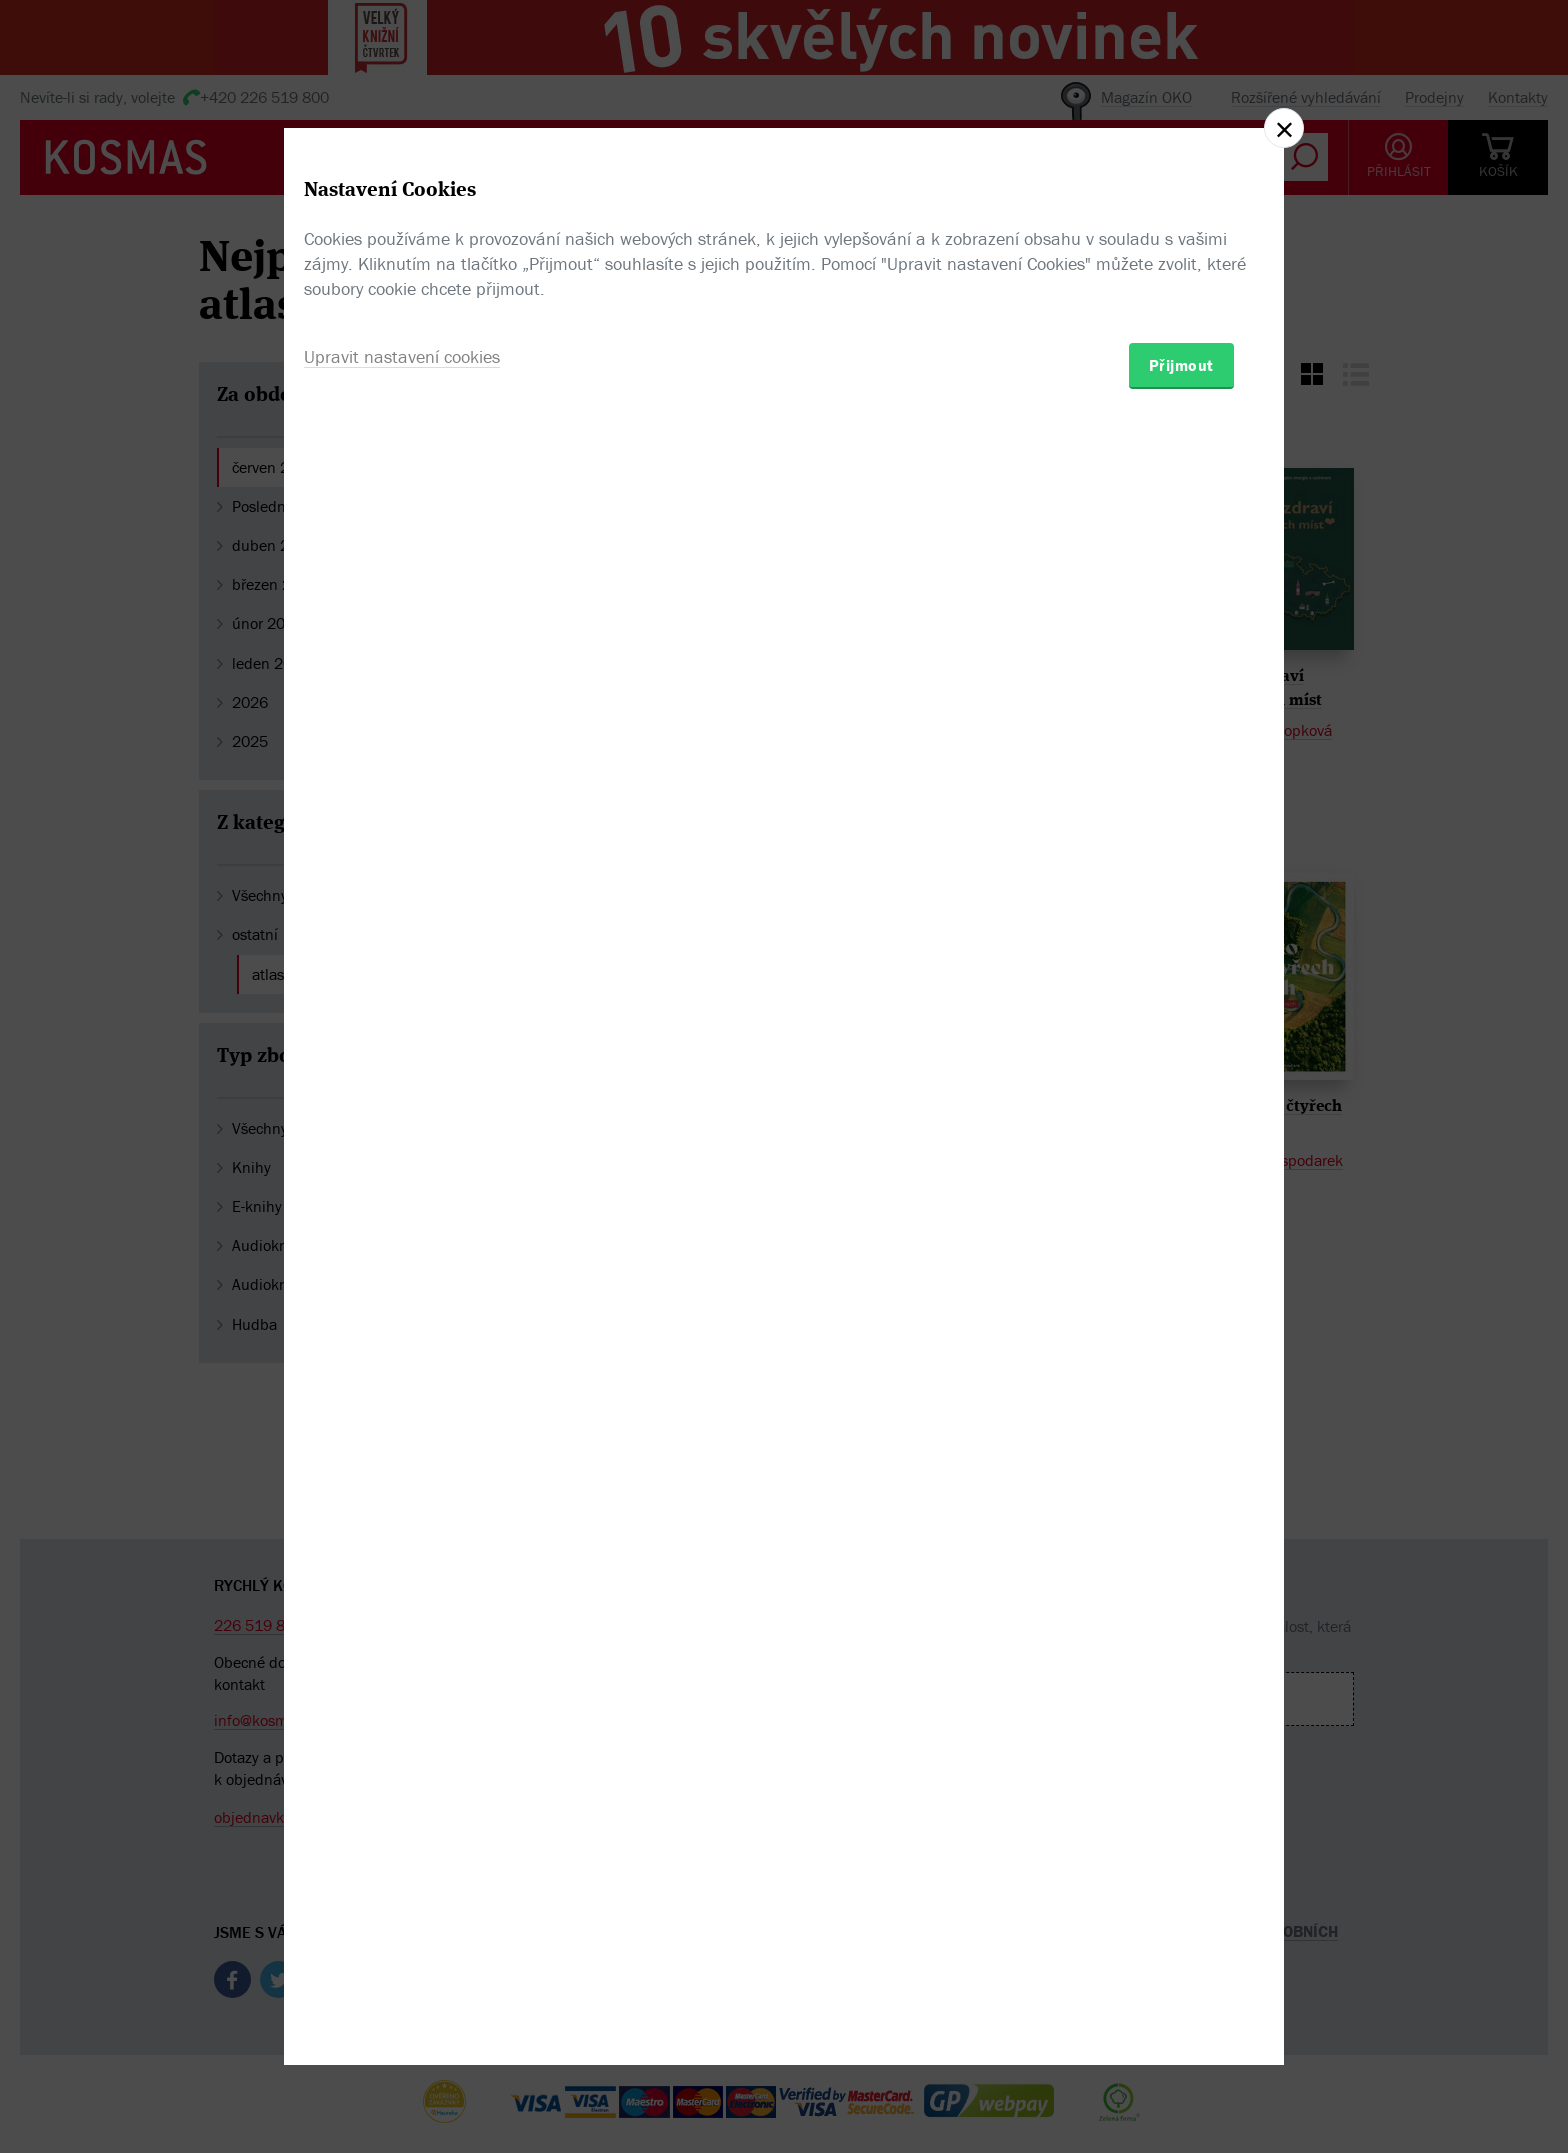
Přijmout (1181, 1193)
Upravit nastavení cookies (402, 1184)
